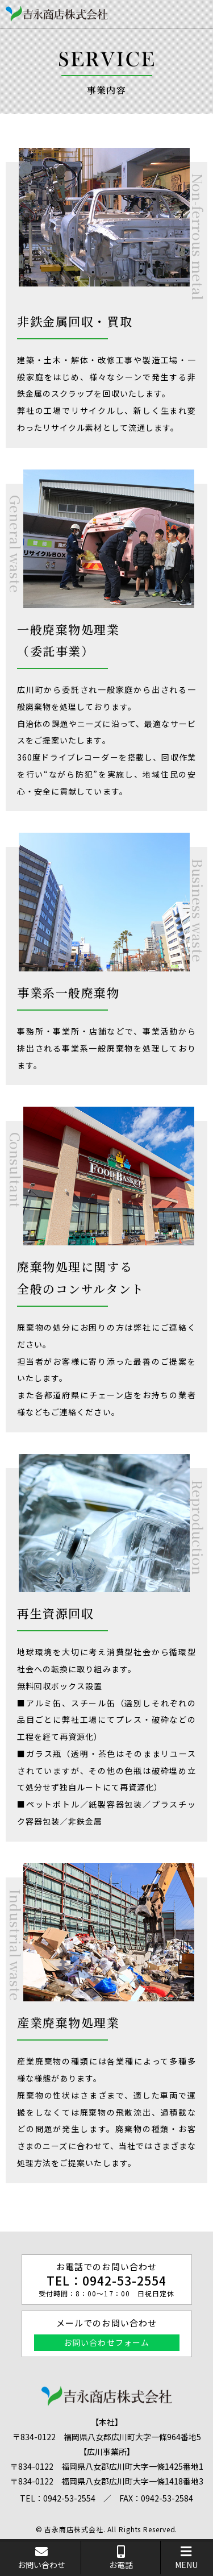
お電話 (120, 2557)
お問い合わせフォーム (106, 2342)
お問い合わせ (41, 2557)
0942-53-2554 (124, 2280)
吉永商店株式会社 (73, 2529)
